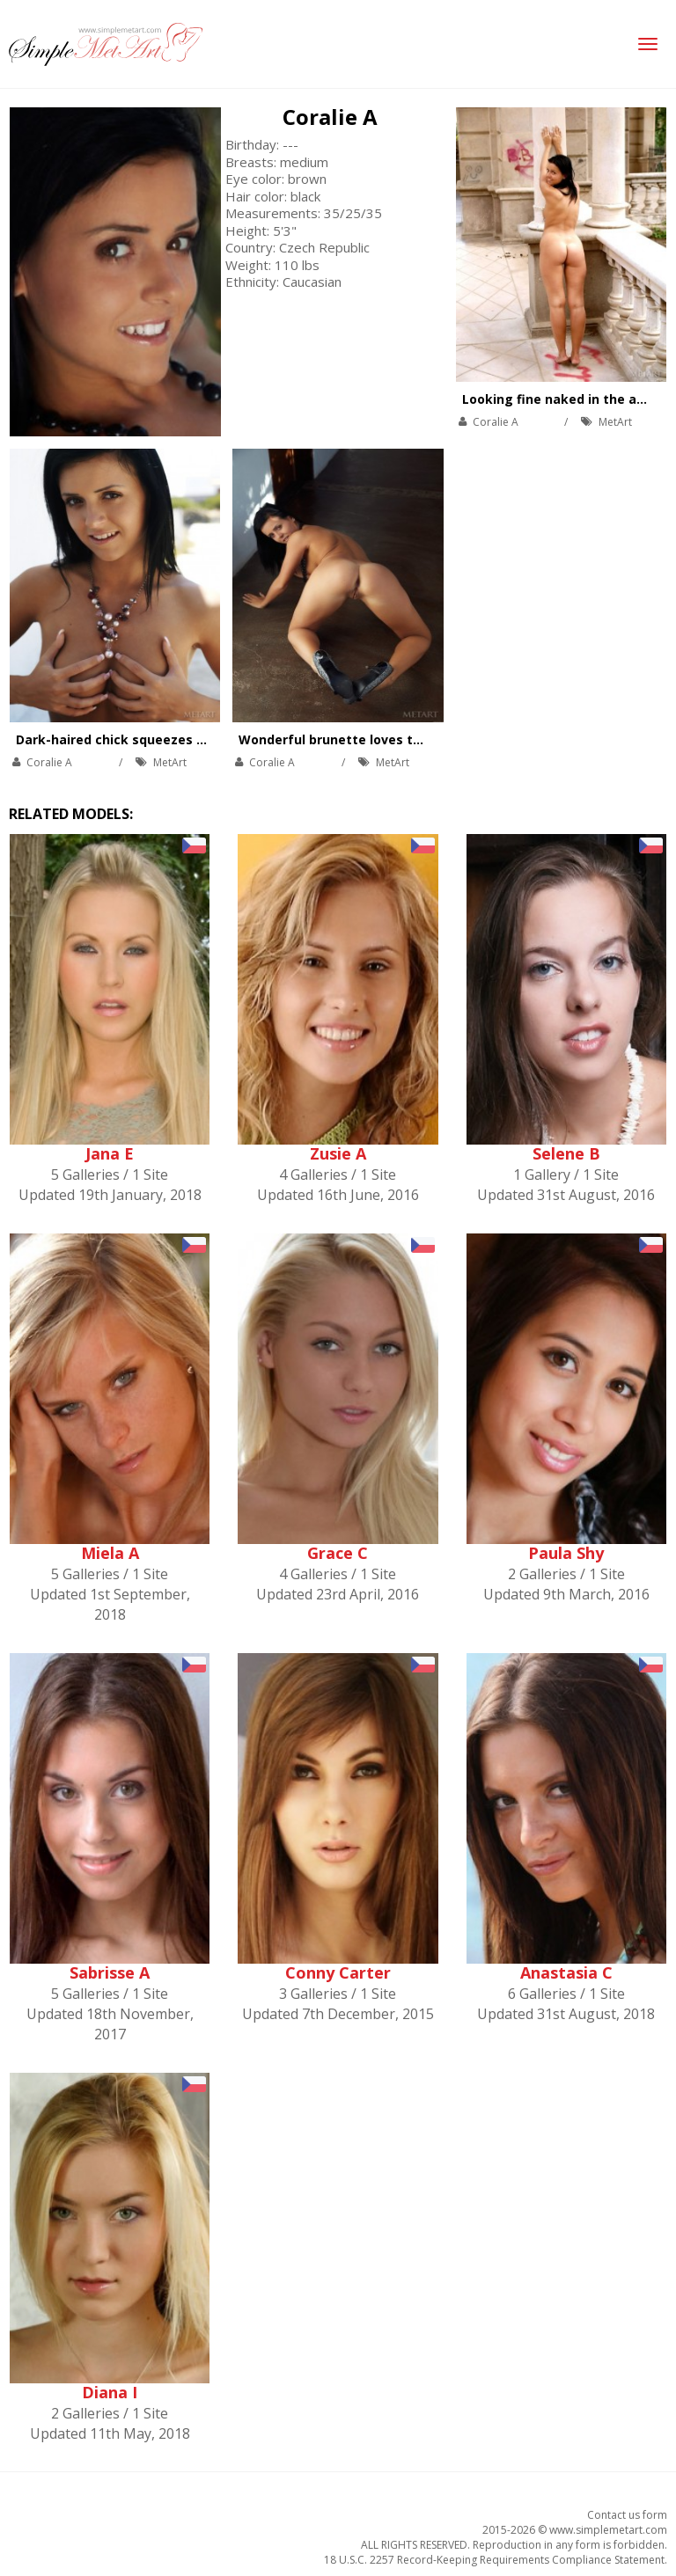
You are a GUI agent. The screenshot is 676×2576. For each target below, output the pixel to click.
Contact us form (627, 2514)
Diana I (109, 2392)
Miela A (110, 1552)
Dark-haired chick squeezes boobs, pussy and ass (174, 739)
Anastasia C (566, 1972)
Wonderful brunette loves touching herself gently (398, 739)
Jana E (109, 1153)
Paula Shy (566, 1552)
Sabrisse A (110, 1972)
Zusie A (338, 1153)
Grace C (337, 1552)
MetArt (615, 421)
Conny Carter (338, 1972)
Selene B (566, 1153)
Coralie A (330, 116)
